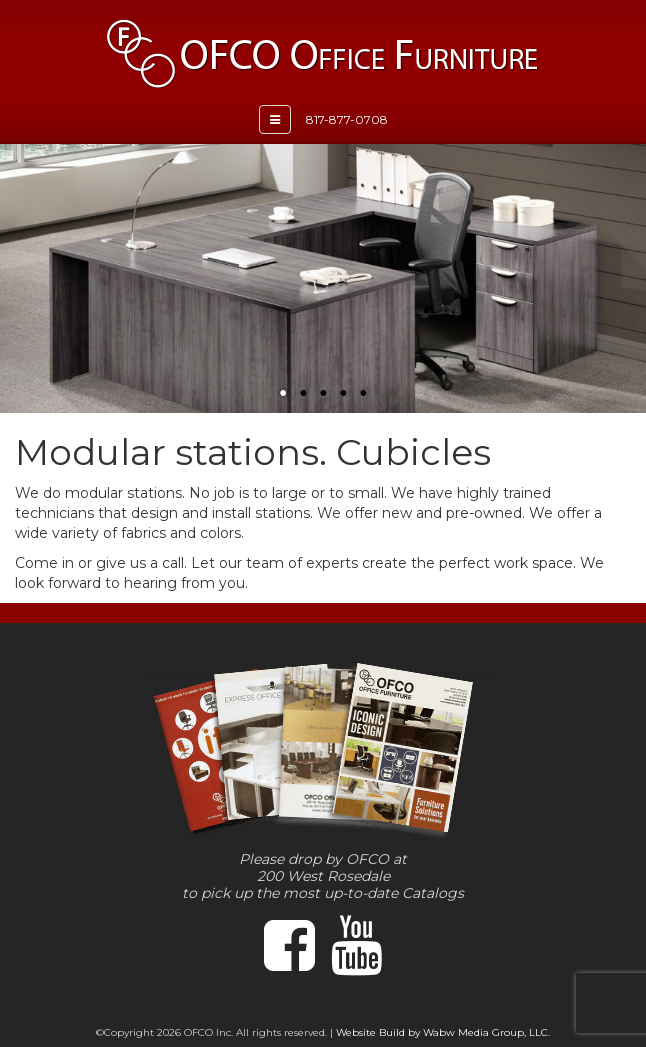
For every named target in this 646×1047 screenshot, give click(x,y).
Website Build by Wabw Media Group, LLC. (443, 1032)
